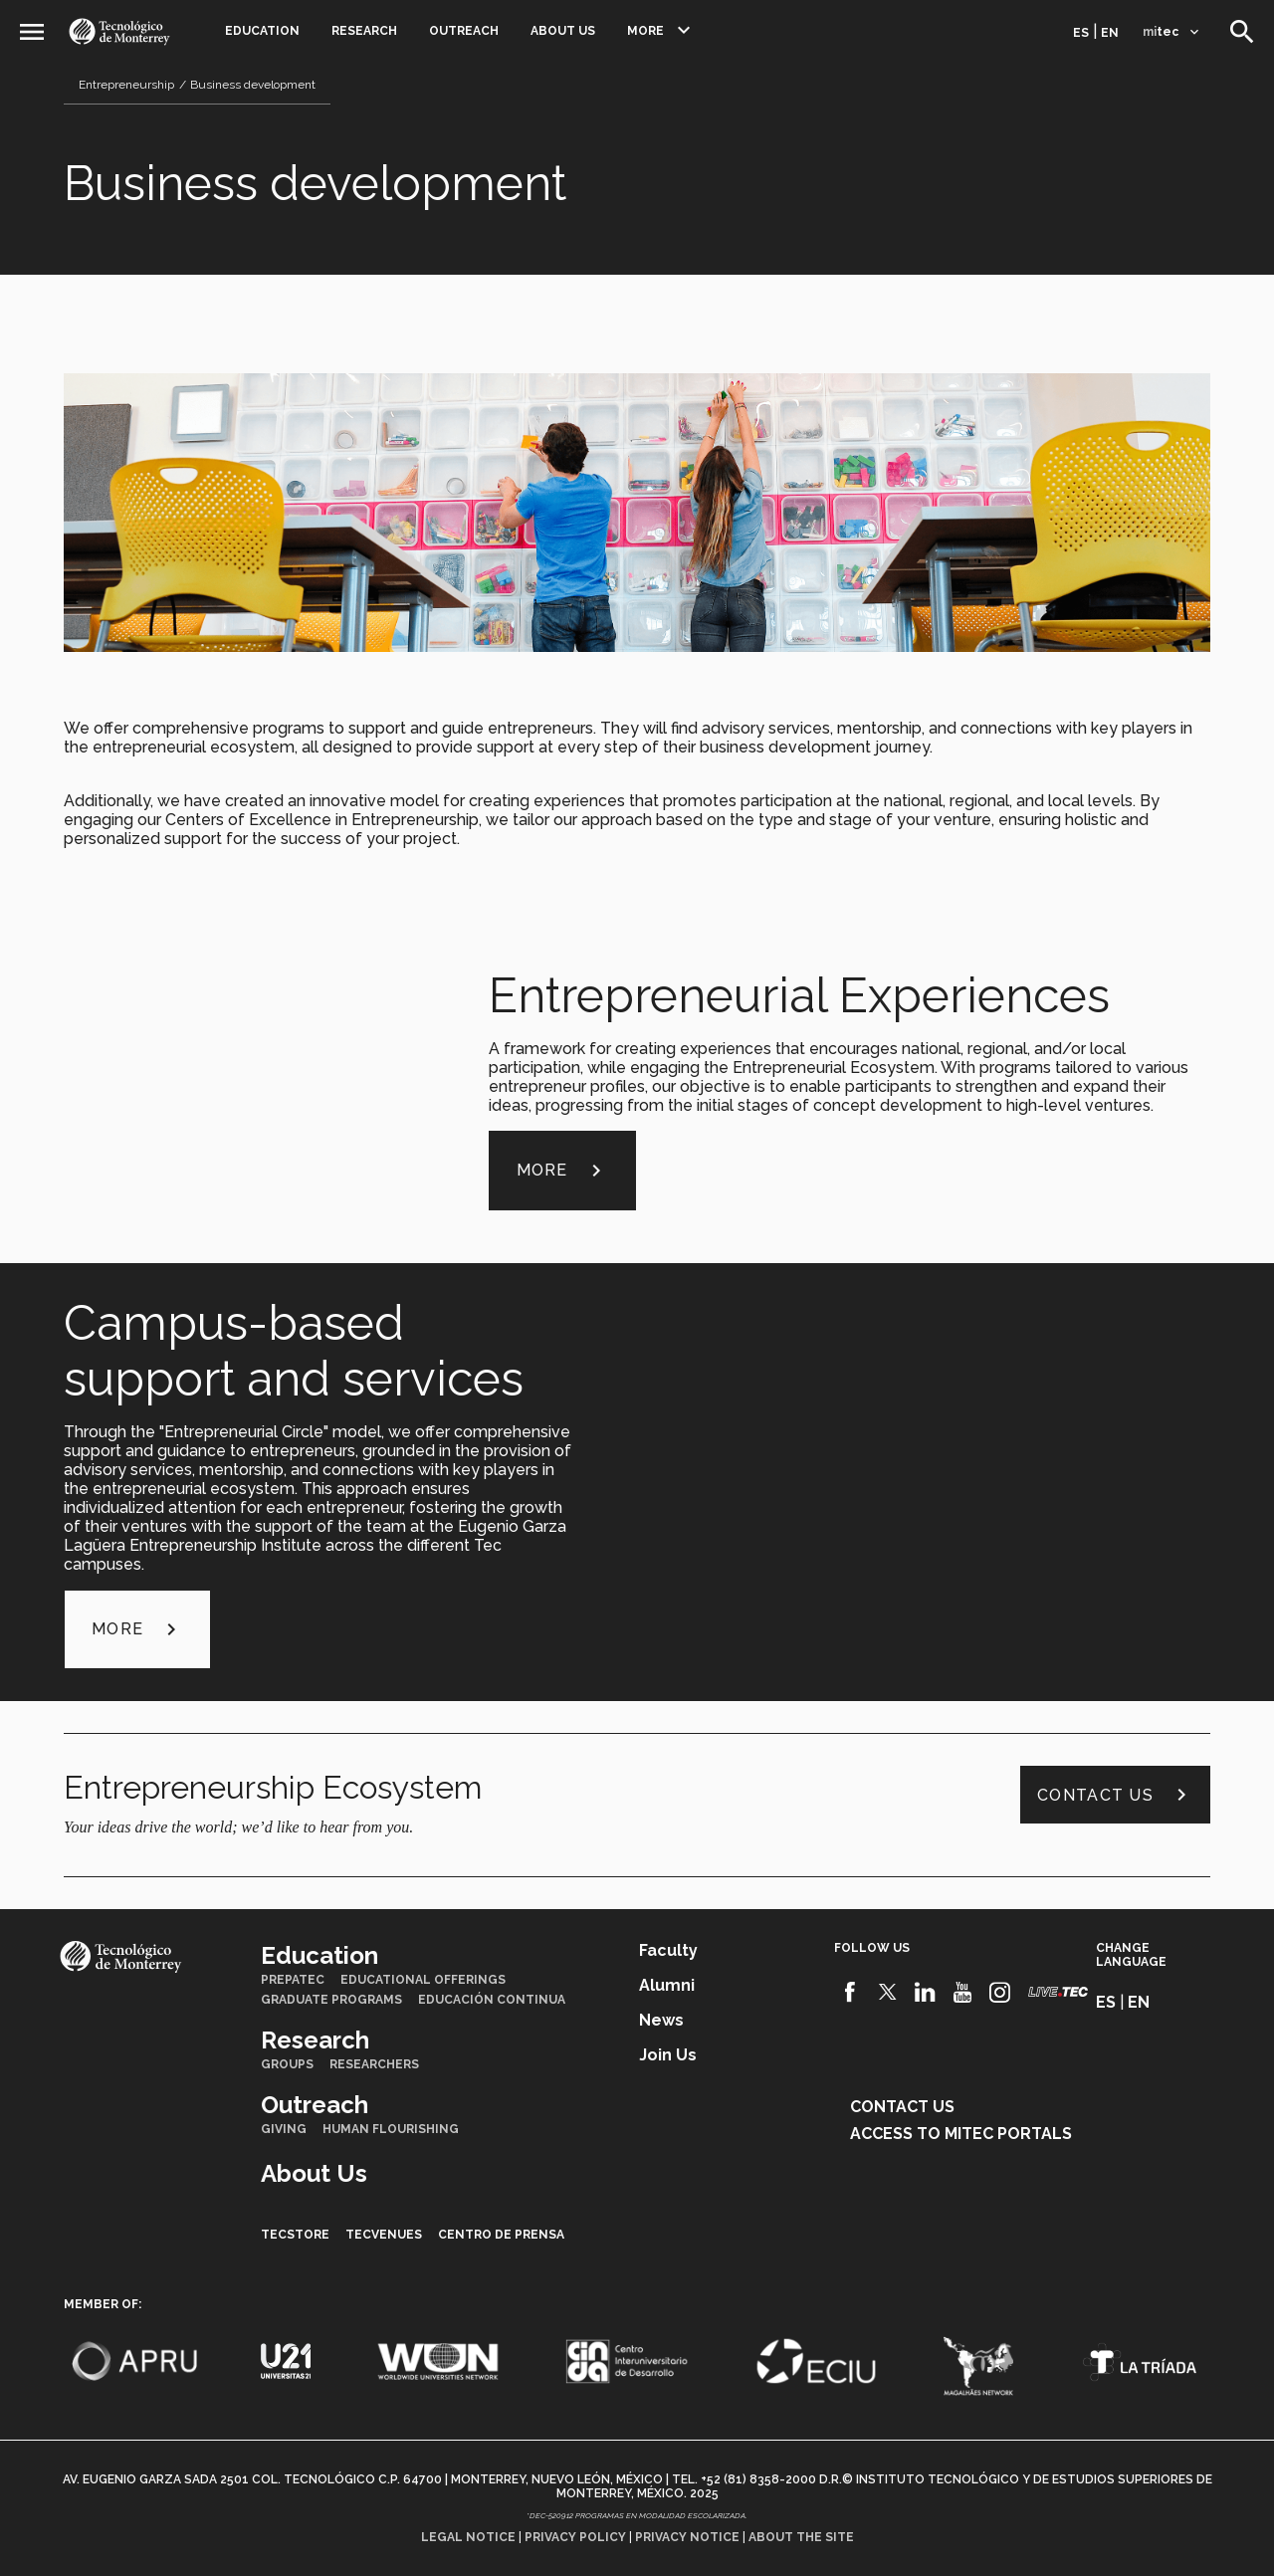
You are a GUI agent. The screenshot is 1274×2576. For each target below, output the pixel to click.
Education (262, 31)
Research (364, 31)
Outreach (464, 31)
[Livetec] (1058, 1992)
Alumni (667, 1985)
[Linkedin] (925, 1993)
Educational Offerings (423, 1980)
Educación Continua (491, 2000)
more (562, 1170)
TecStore (295, 2235)
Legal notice (468, 2537)
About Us (563, 31)
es (1081, 33)
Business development (253, 85)
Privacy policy (575, 2537)
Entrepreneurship (126, 85)
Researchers (374, 2064)
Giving (284, 2129)
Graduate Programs (331, 2000)
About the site (801, 2537)
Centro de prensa (501, 2235)
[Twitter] (888, 1993)
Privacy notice (687, 2537)
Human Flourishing (390, 2129)
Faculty (668, 1950)
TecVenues (383, 2235)
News (661, 2020)
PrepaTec (292, 1980)
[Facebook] (850, 1993)
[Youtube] (963, 1993)
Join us (668, 2054)
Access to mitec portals (961, 2133)
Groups (287, 2064)
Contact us (1115, 1795)
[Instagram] (999, 1993)
